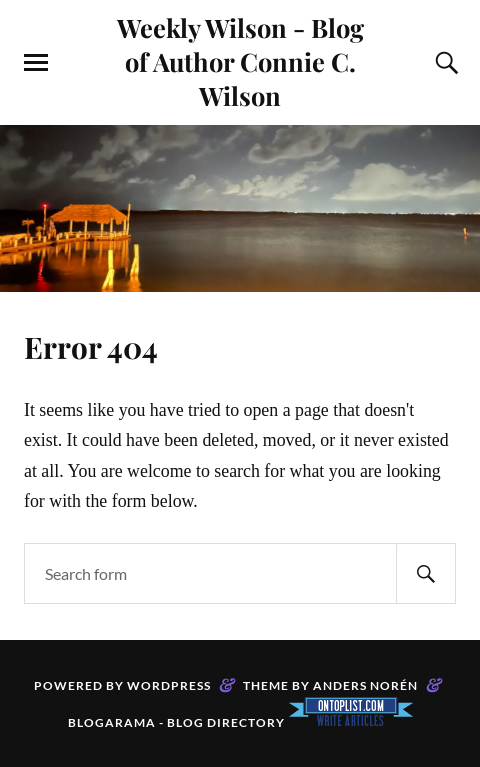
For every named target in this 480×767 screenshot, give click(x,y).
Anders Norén (365, 685)
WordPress (169, 685)
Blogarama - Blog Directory (176, 722)
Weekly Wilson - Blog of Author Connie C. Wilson (240, 61)
